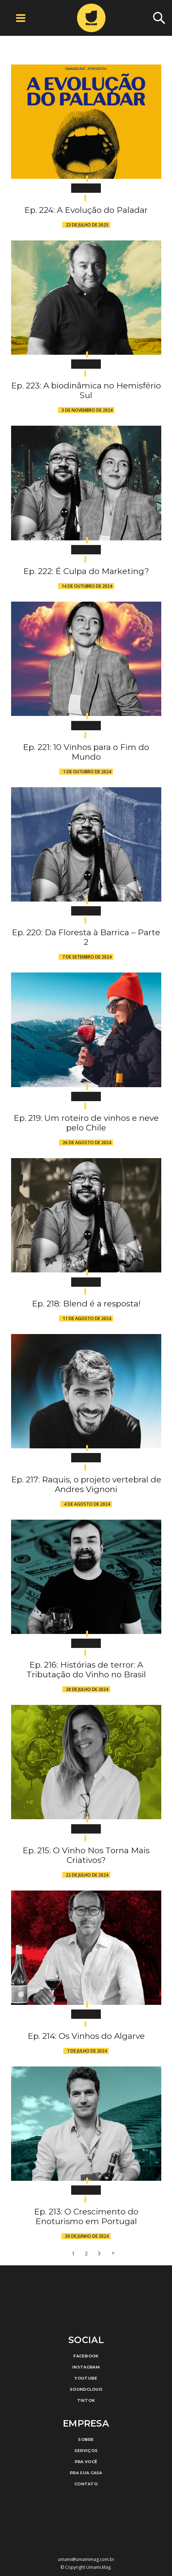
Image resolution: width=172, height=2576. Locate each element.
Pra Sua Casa (86, 2472)
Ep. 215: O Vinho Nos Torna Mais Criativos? (86, 1855)
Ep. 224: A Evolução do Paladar (86, 210)
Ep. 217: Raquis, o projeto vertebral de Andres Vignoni (86, 1484)
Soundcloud (86, 2389)
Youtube (85, 2378)
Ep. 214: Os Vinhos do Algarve (86, 2036)
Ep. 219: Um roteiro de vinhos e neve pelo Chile (86, 1123)
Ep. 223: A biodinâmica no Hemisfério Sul (86, 390)
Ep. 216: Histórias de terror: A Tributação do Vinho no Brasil (86, 1669)
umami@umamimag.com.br (86, 2559)
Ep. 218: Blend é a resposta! (86, 1304)
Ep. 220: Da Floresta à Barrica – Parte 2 (86, 937)
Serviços (86, 2450)
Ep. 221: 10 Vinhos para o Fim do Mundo (86, 752)
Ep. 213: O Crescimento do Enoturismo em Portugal (86, 2216)
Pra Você (86, 2461)
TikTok (86, 2400)
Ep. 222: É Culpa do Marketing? (86, 571)
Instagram (86, 2367)
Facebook (85, 2355)
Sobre (86, 2439)
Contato (86, 2483)
